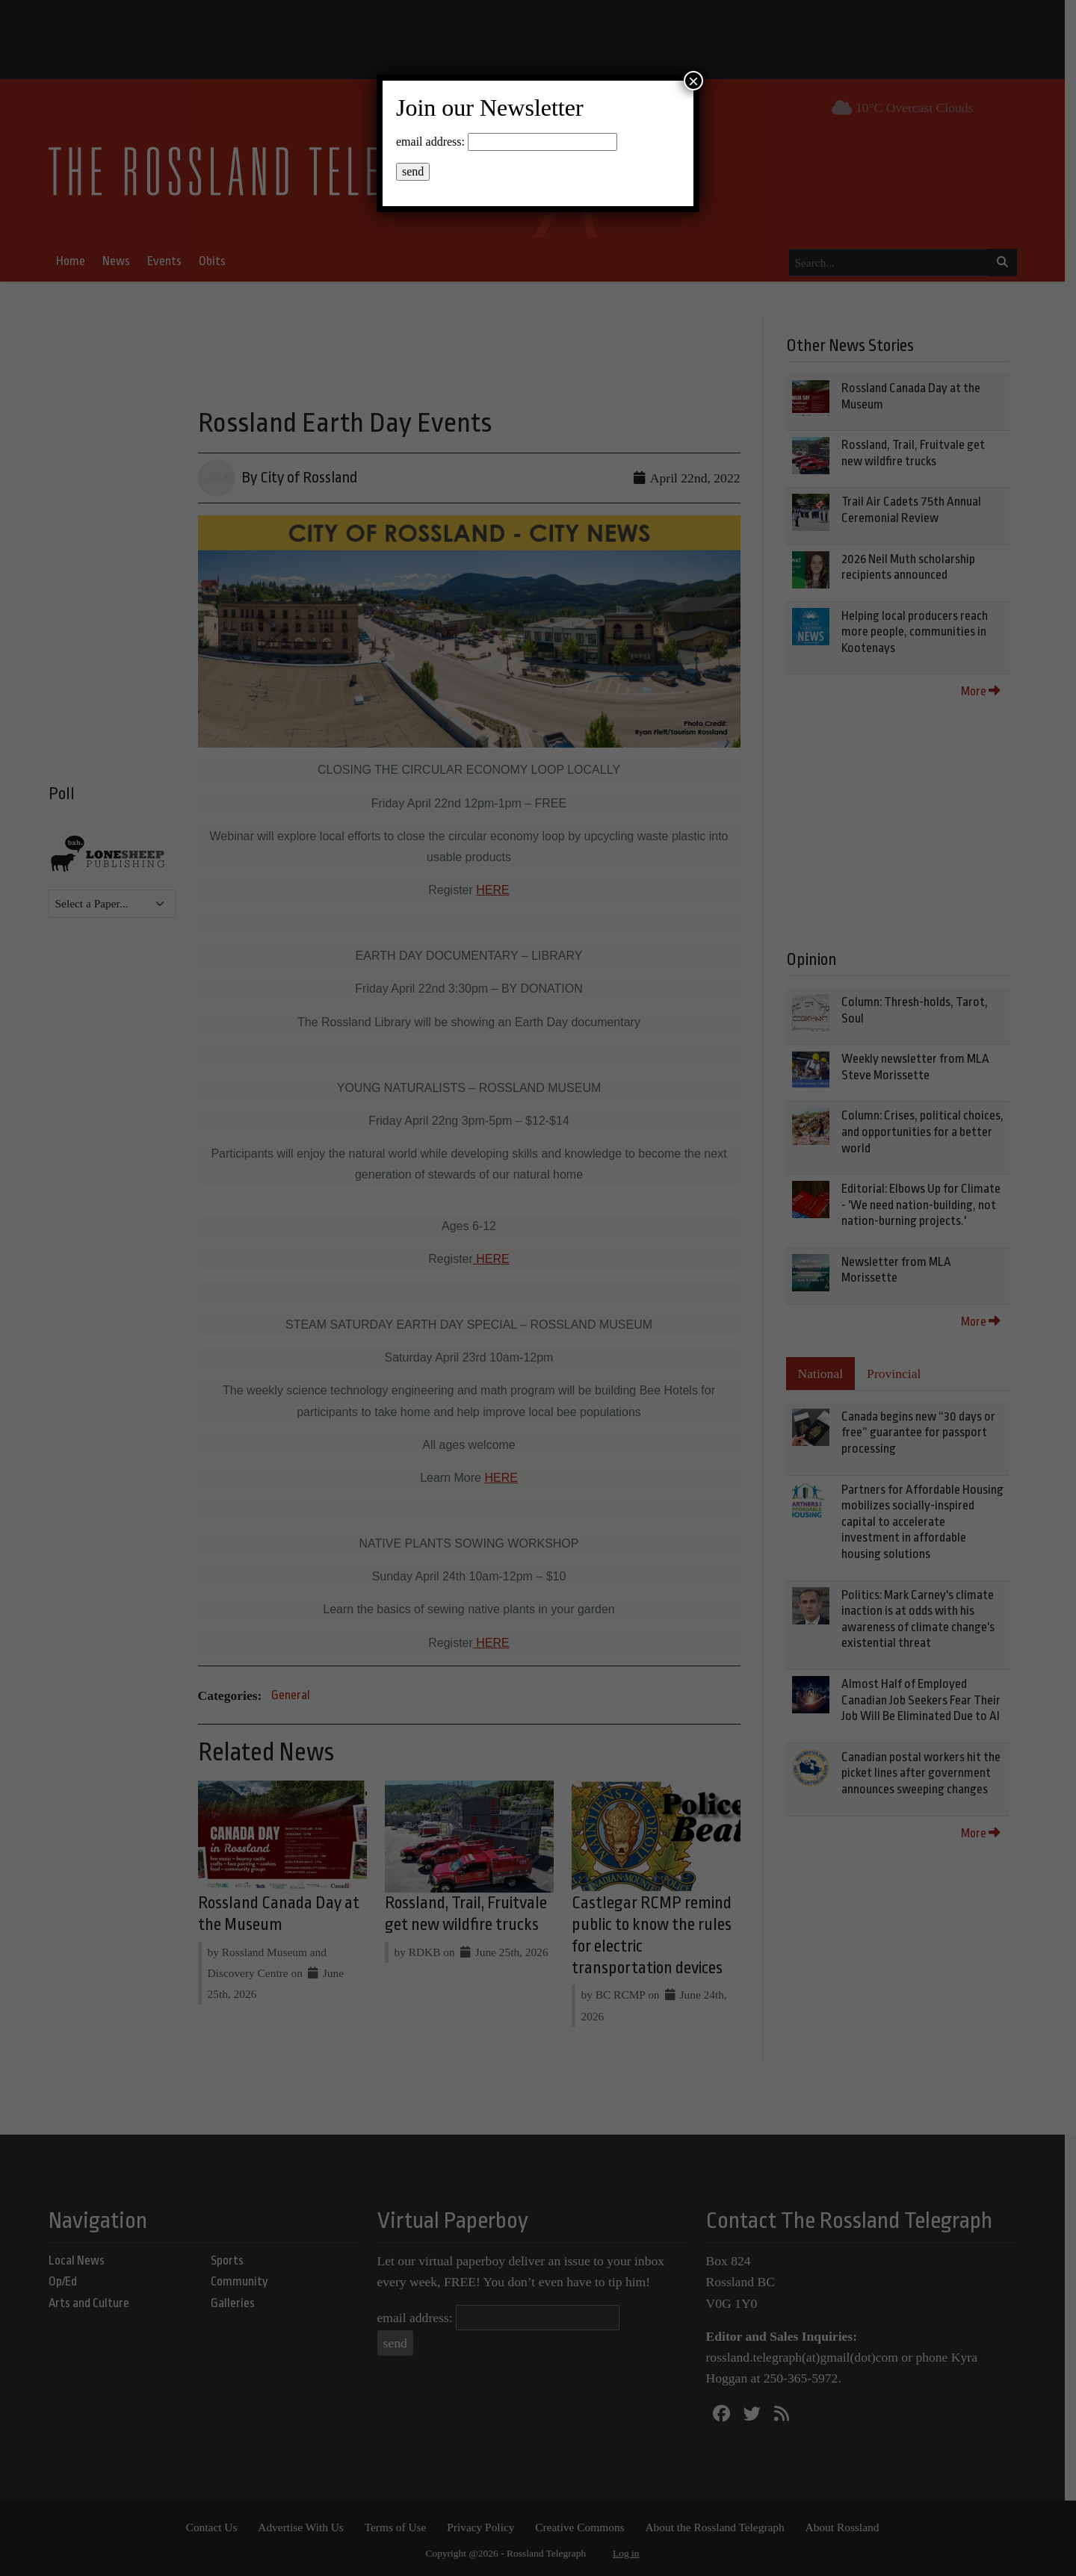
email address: (430, 141)
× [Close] (693, 80)
